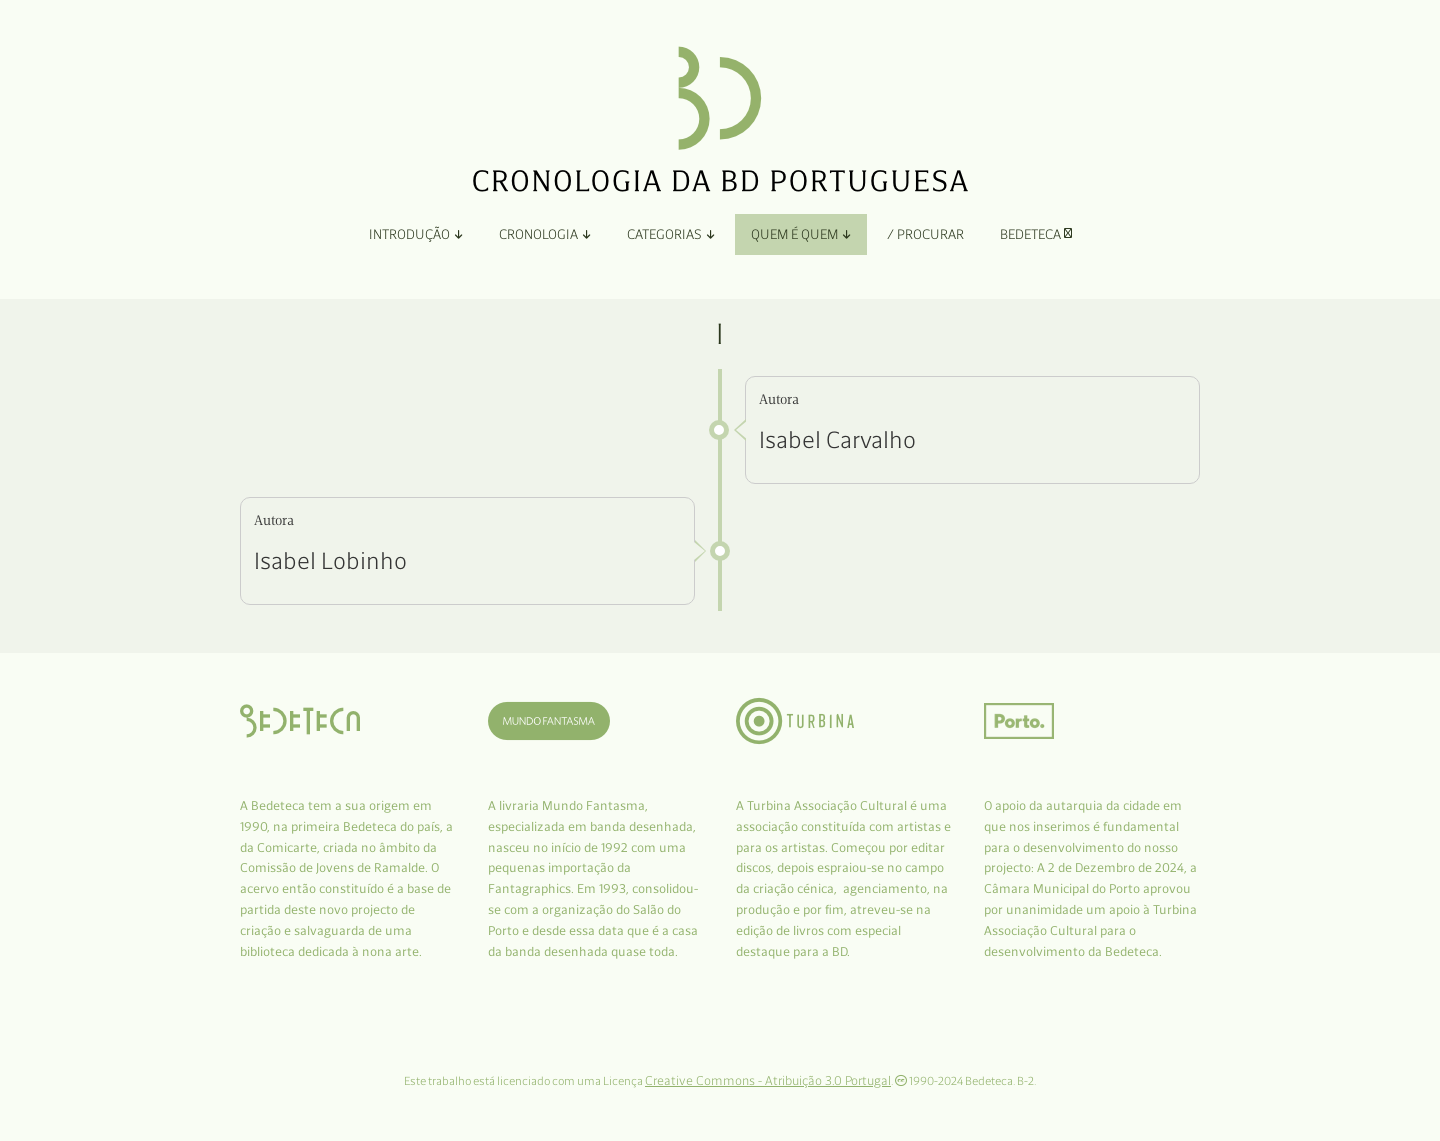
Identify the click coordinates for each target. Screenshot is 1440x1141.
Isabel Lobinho (330, 560)
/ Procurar (925, 234)
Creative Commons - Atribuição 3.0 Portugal (768, 1080)
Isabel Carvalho (837, 439)
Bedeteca (1036, 234)
